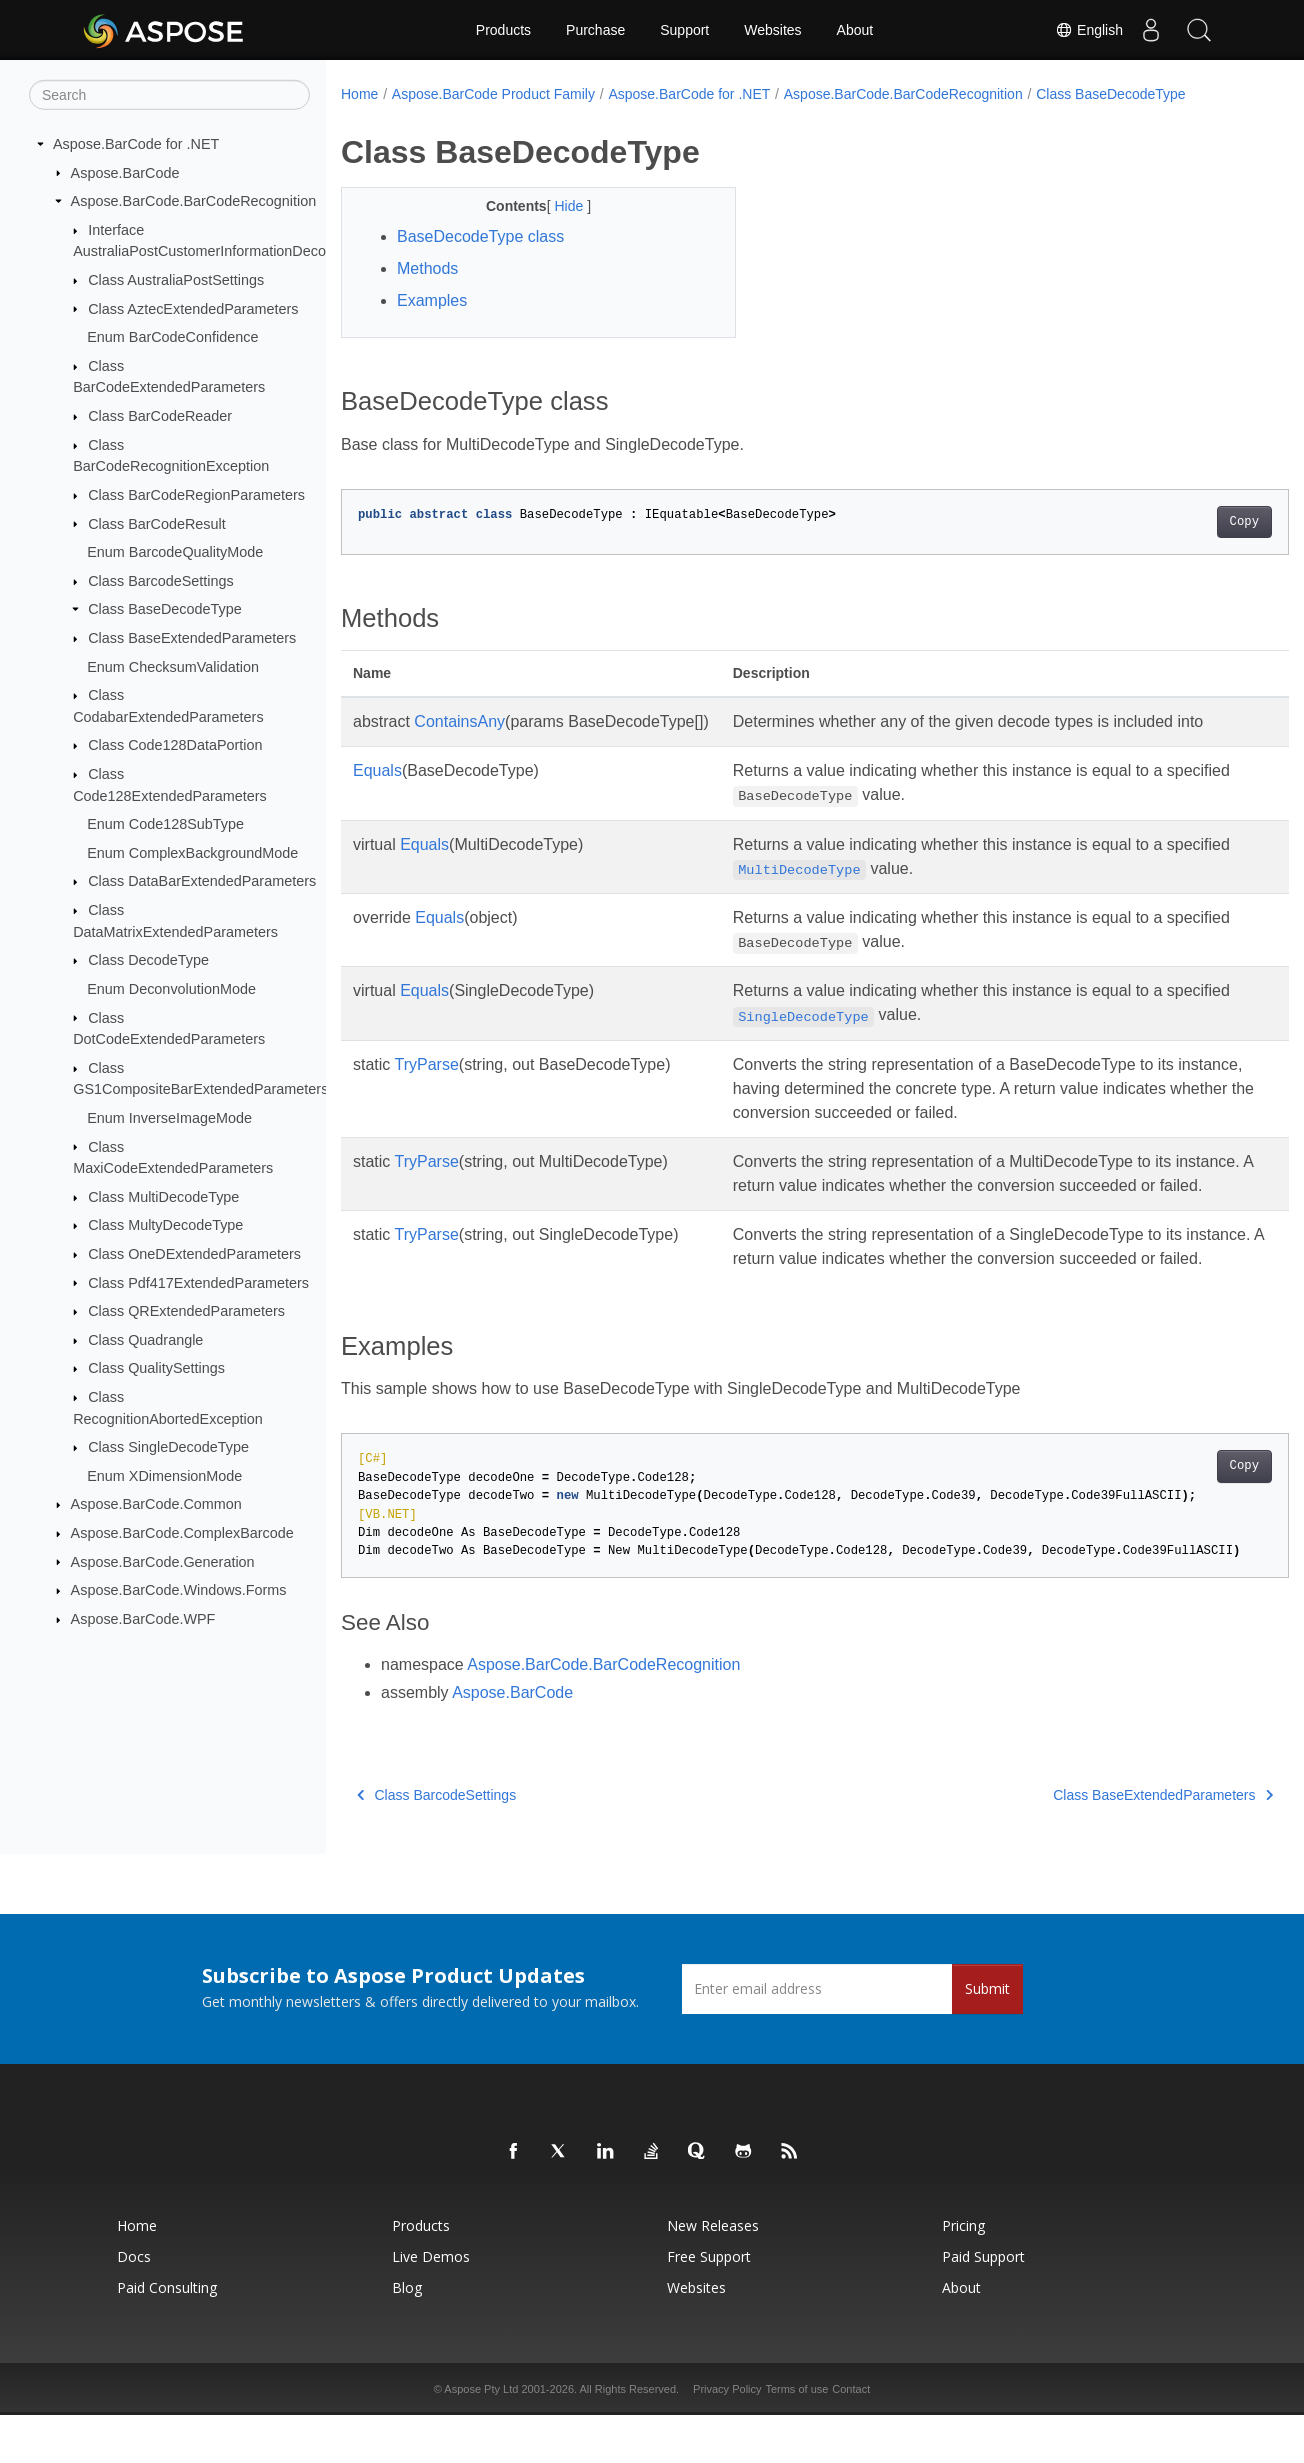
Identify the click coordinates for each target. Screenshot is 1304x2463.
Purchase (595, 30)
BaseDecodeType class (480, 236)
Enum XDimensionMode (164, 1476)
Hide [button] (557, 206)
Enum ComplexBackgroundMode (192, 853)
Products (503, 30)
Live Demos (431, 2304)
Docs (134, 2304)
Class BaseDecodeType (165, 609)
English (1083, 30)
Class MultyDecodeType (165, 1225)
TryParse (427, 1064)
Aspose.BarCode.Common (156, 1504)
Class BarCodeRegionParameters (196, 495)
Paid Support (983, 2304)
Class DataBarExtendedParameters (202, 881)
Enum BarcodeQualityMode (175, 552)
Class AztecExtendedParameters (193, 308)
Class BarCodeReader (160, 416)
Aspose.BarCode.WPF (143, 1619)
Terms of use (796, 2437)
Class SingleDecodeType (168, 1447)
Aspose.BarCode (125, 172)
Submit (987, 2036)
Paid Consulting (167, 2335)
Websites (772, 30)
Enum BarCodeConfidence (172, 337)
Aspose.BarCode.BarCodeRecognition (194, 201)
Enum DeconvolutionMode (171, 989)
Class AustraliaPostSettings (176, 280)
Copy (1178, 522)
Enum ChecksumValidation (173, 666)
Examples (432, 300)
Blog (407, 2335)
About (855, 30)
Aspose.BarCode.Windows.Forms (179, 1590)
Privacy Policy (727, 2437)
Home (359, 94)
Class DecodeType (148, 960)
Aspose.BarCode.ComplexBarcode (182, 1533)
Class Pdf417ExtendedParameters (198, 1282)
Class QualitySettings (156, 1368)
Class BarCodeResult (157, 523)
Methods (427, 268)
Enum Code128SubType (165, 824)
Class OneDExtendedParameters (194, 1254)
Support (684, 30)
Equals (377, 770)
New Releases (713, 2273)
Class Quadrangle (145, 1340)
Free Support (709, 2304)
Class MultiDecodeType (163, 1197)
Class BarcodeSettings (161, 581)
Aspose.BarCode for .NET (136, 144)
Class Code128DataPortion (175, 745)
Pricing (963, 2273)
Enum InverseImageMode (169, 1118)
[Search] (169, 95)
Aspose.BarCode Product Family (493, 94)
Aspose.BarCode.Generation (163, 1561)
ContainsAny (459, 721)
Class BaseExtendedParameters (192, 638)
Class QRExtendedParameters (186, 1311)
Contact (851, 2437)
